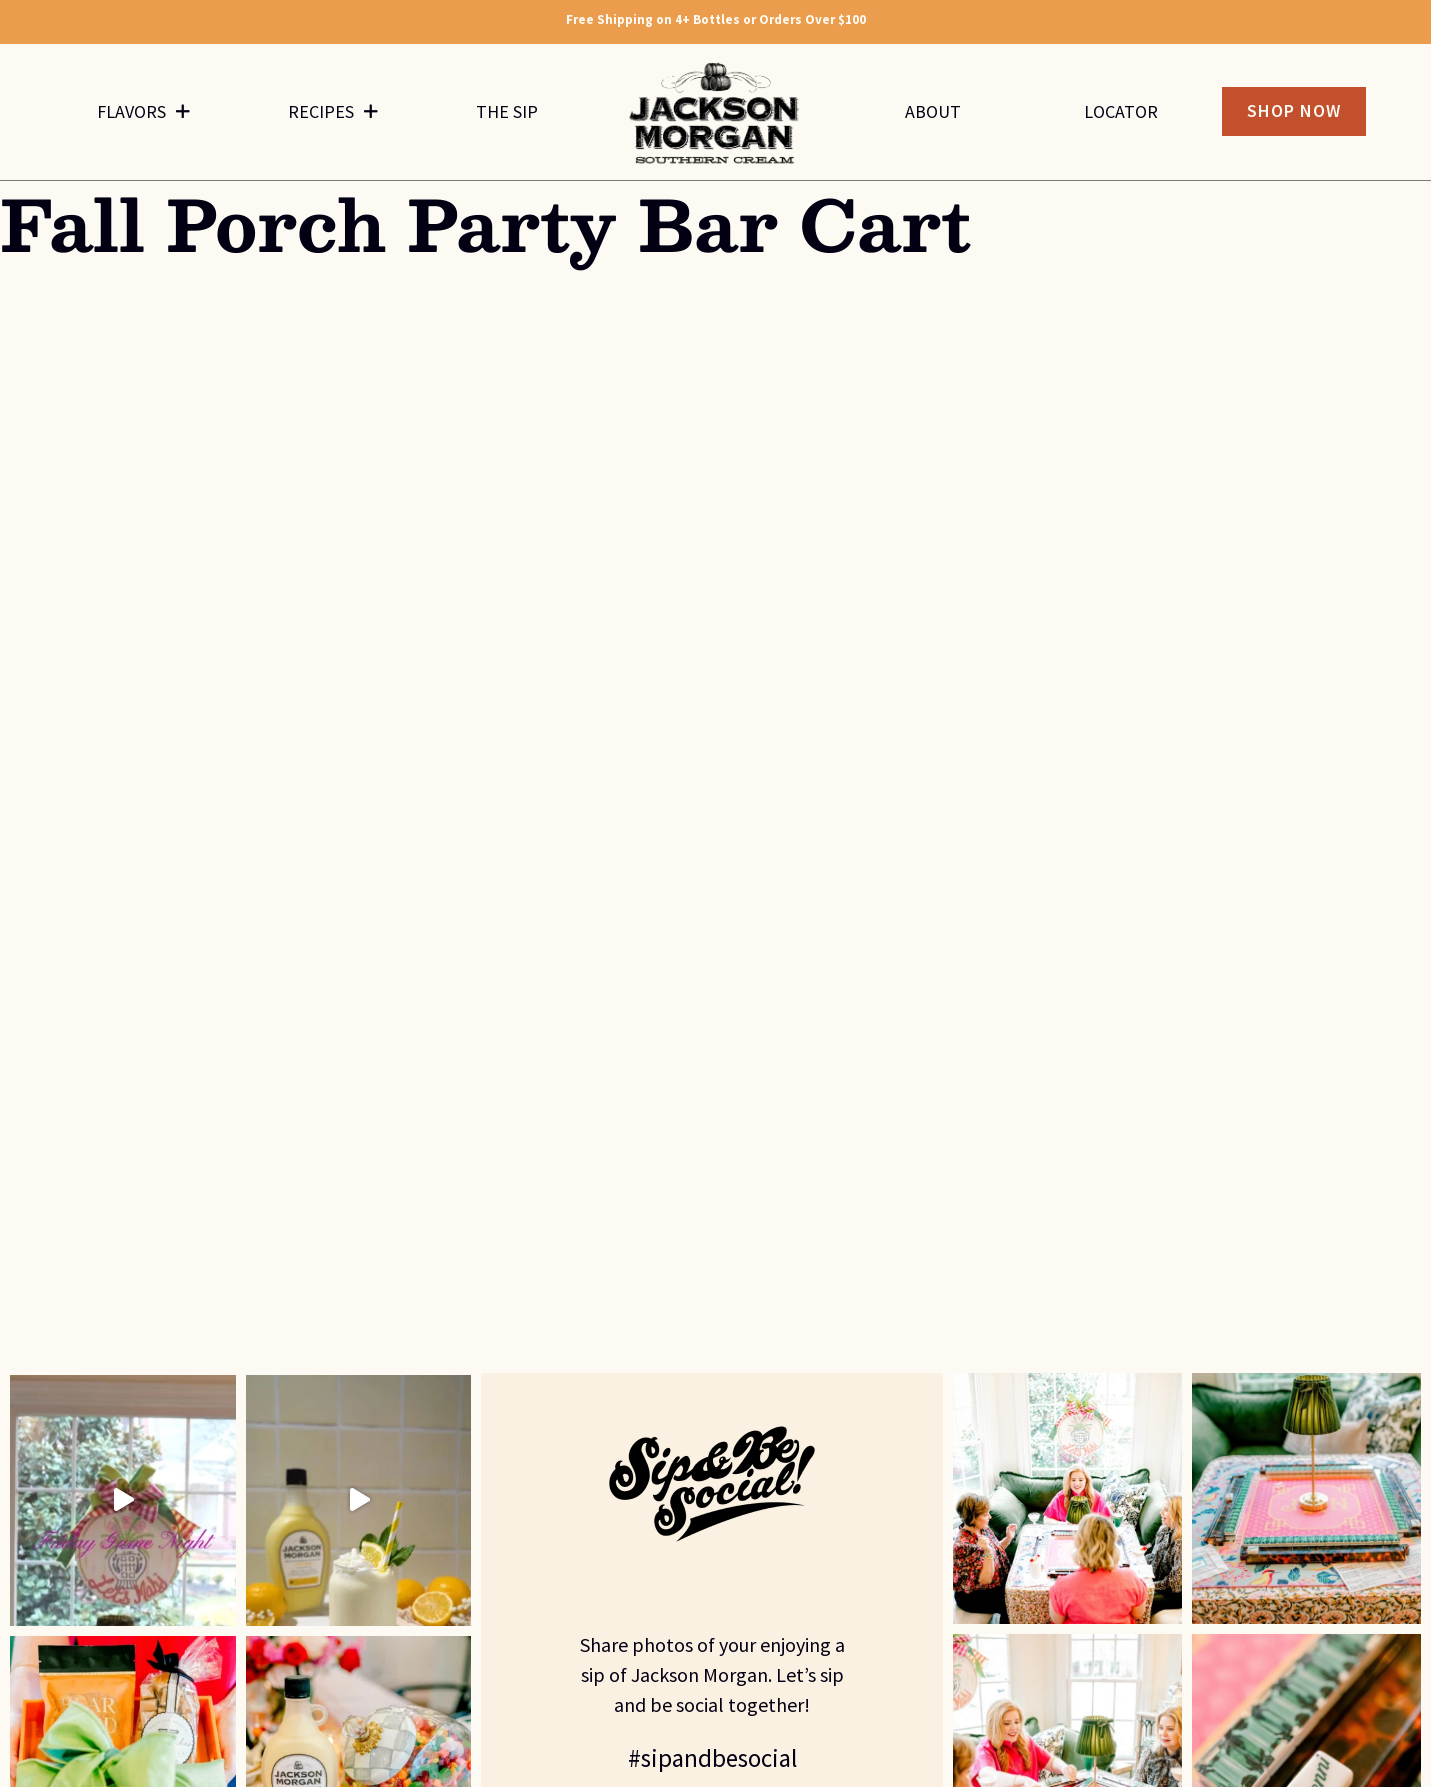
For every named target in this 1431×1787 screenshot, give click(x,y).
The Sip (507, 111)
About (933, 111)
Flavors (143, 112)
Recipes (333, 112)
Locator (1121, 111)
